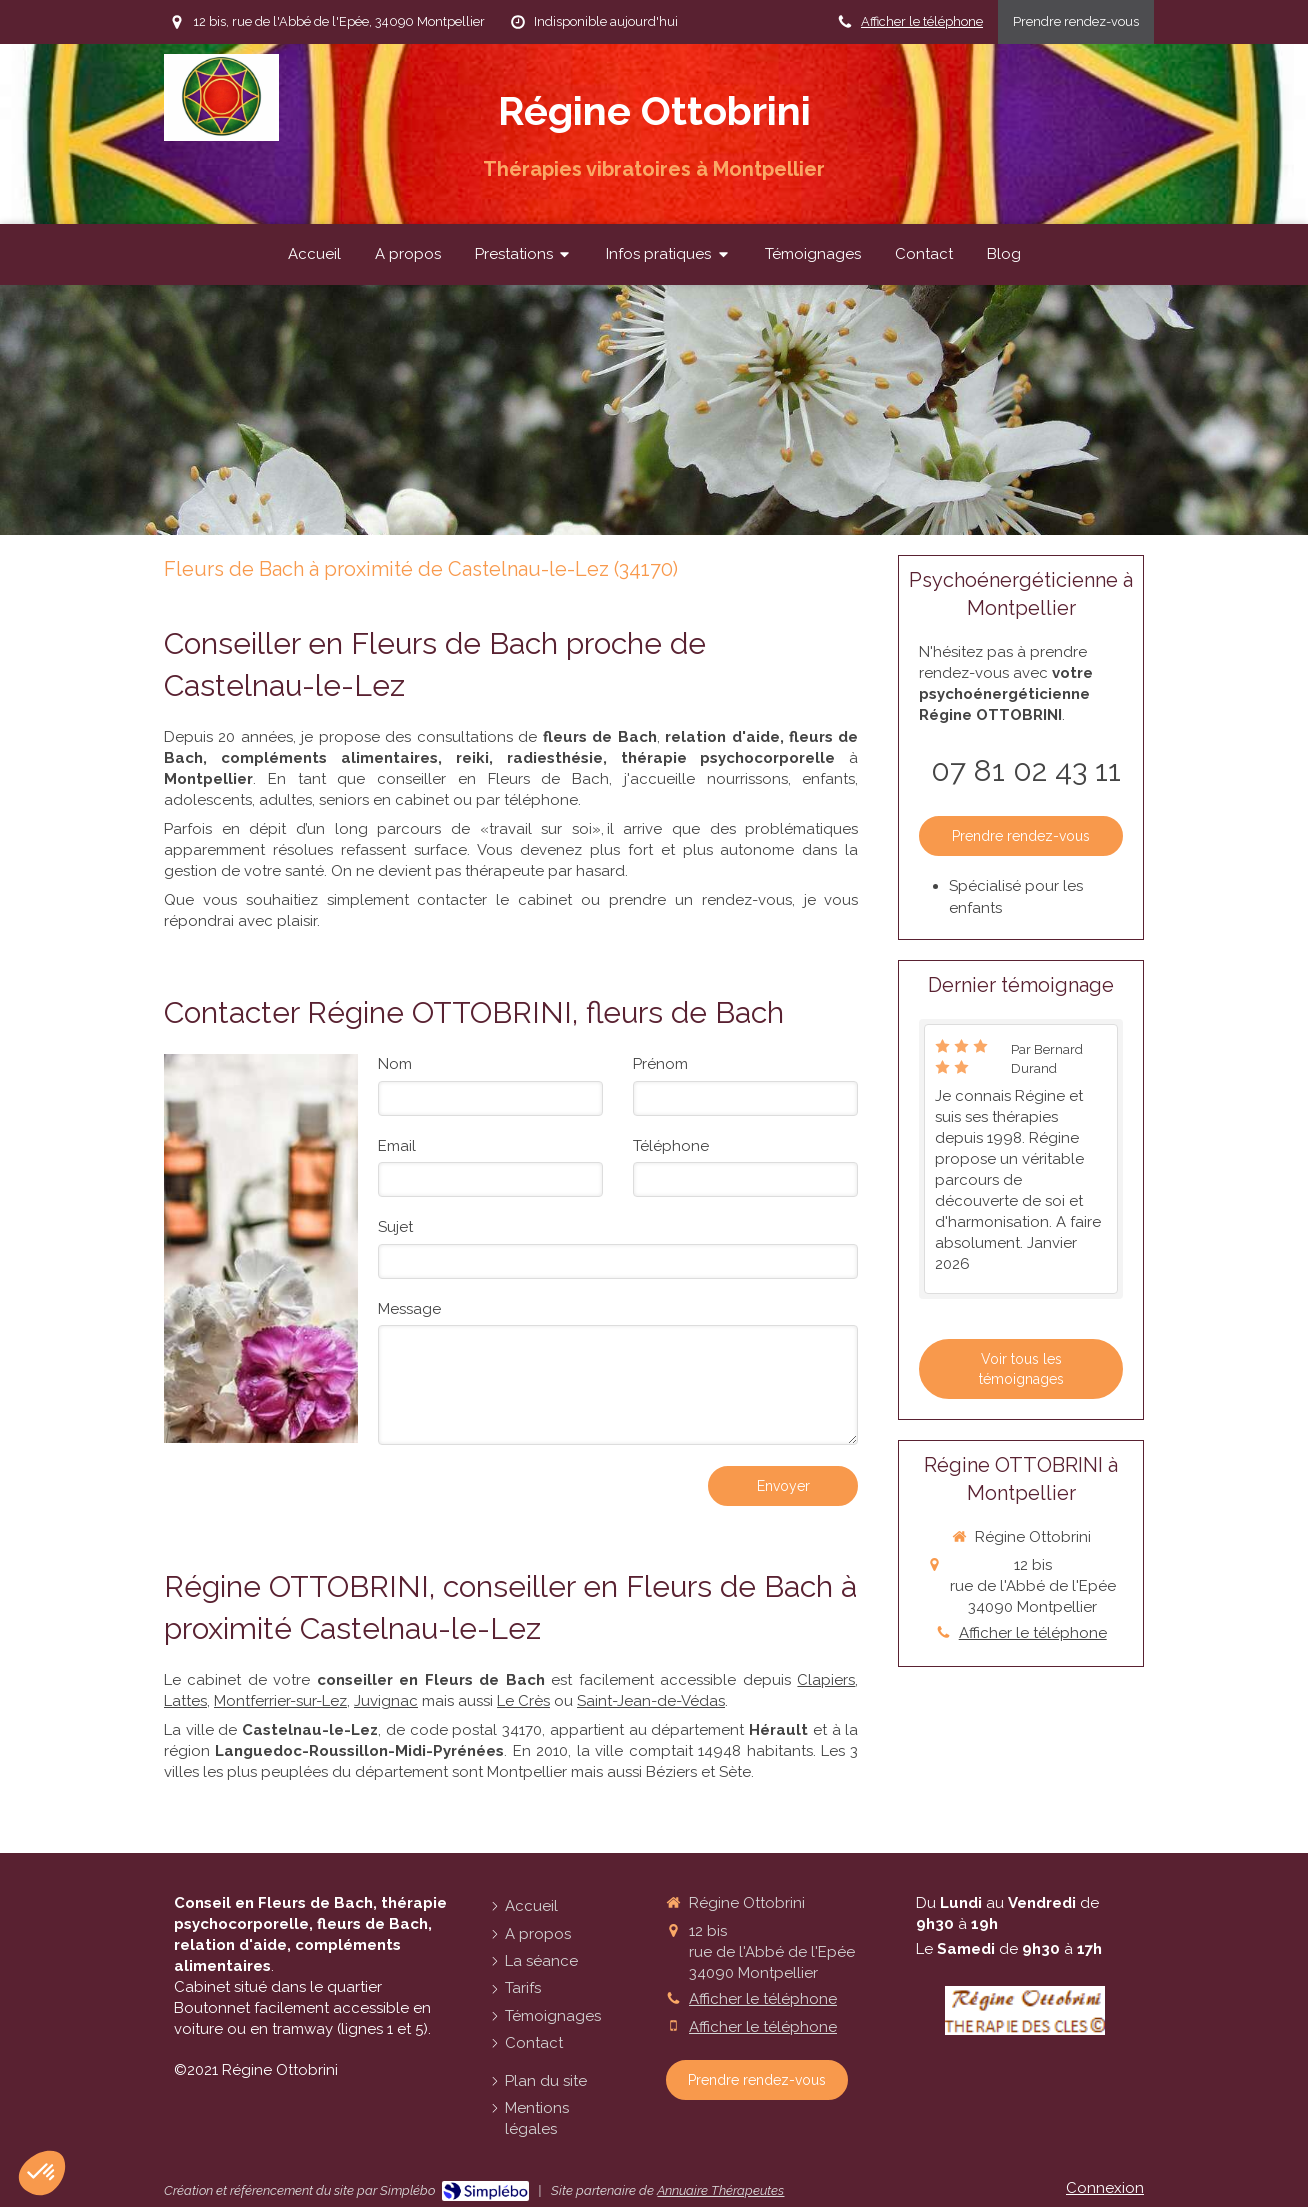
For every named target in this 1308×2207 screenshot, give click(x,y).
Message (409, 1309)
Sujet (395, 1227)
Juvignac (386, 1701)
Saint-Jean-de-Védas (651, 1701)
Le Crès (523, 1701)
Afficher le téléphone (922, 21)
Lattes (185, 1701)
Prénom (660, 1064)
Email (397, 1146)
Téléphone (671, 1146)
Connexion (1105, 2188)
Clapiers (826, 1680)
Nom (395, 1064)
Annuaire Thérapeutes (720, 2190)
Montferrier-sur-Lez (280, 1701)
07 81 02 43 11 (1026, 770)
